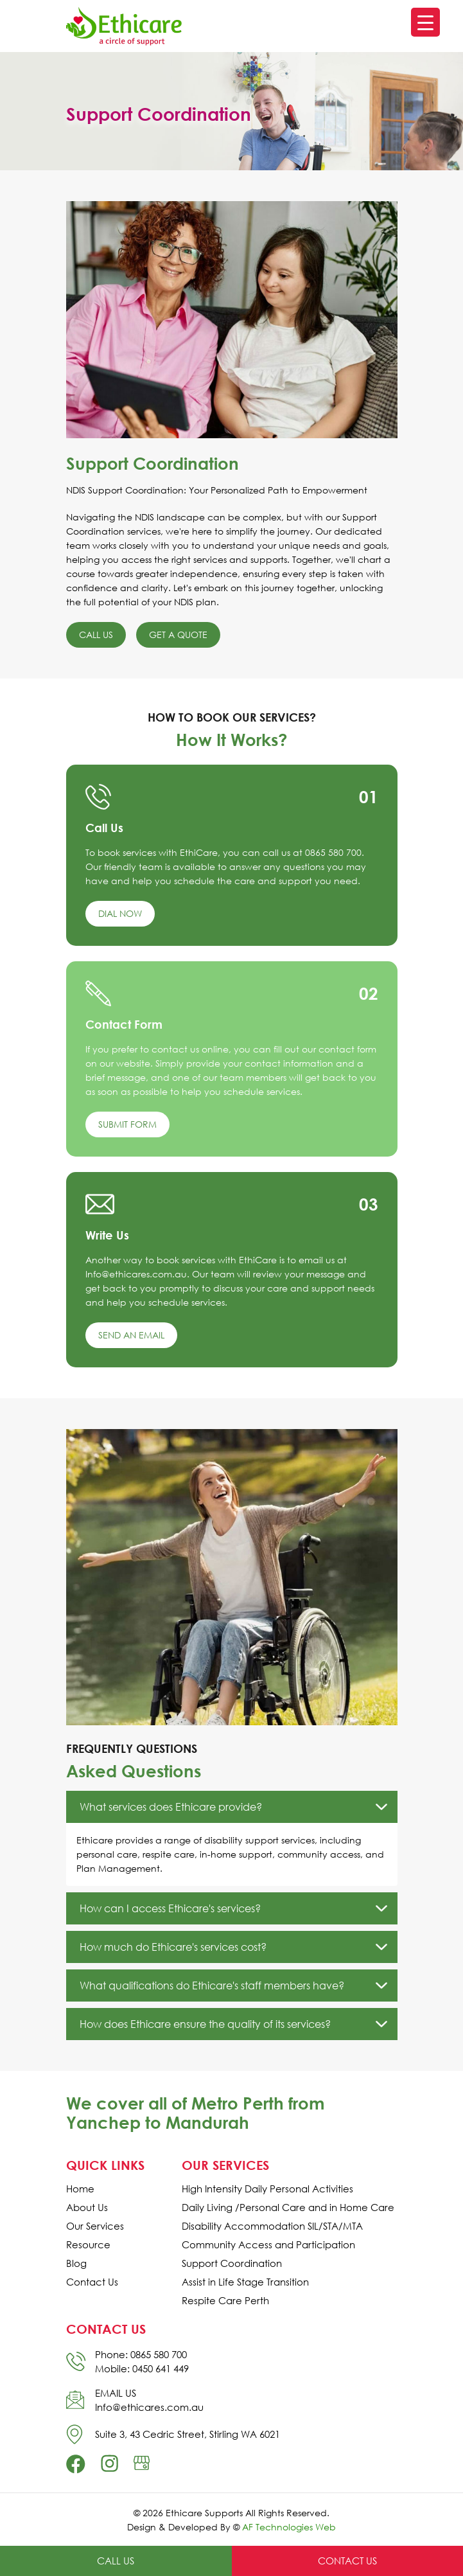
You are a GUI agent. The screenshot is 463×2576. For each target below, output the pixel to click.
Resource (88, 2244)
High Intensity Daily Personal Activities (267, 2188)
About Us (87, 2207)
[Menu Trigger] (425, 22)
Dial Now (120, 913)
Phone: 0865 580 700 (141, 2354)
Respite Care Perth (225, 2300)
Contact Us (92, 2282)
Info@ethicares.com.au (149, 2407)
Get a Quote (178, 634)
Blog (76, 2263)
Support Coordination (232, 2263)
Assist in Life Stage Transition (245, 2282)
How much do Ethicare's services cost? (173, 1947)
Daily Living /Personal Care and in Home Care (288, 2207)
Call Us (96, 634)
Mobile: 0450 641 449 (142, 2368)
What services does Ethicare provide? (171, 1806)
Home (80, 2188)
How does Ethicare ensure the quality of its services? (205, 2024)
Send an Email (131, 1334)
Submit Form (127, 1124)
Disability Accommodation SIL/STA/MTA (272, 2226)
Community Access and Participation (268, 2244)
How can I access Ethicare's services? (170, 1908)
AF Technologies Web (289, 2526)
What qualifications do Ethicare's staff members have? (212, 1985)
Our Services (95, 2226)
